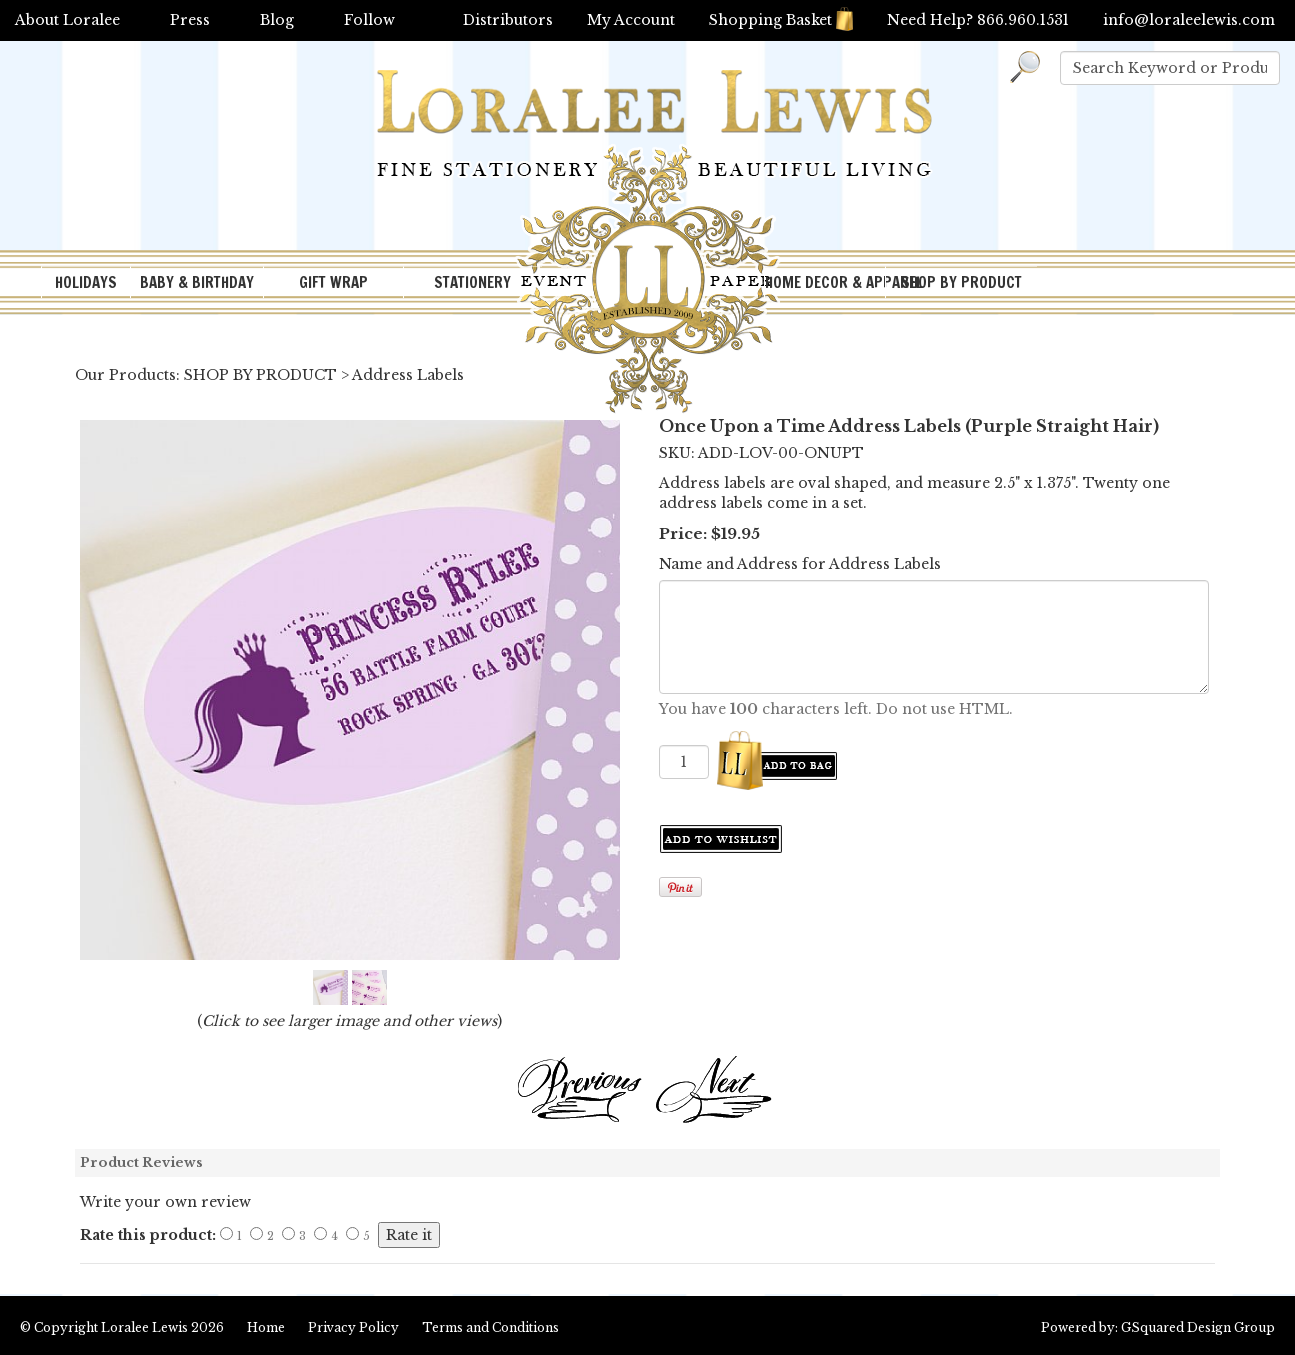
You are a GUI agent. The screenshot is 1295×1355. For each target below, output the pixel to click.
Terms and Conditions (490, 1327)
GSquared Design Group (1198, 1327)
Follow (369, 20)
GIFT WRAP (333, 282)
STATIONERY (472, 282)
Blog (277, 20)
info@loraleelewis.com (1189, 20)
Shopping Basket (781, 20)
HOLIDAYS (86, 282)
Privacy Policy (353, 1327)
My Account (631, 20)
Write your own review (165, 1202)
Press (190, 20)
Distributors (508, 20)
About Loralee (67, 20)
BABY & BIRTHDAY (197, 282)
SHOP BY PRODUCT (961, 282)
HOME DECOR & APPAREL (825, 282)
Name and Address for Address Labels (800, 564)
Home (266, 1327)
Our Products (125, 375)
